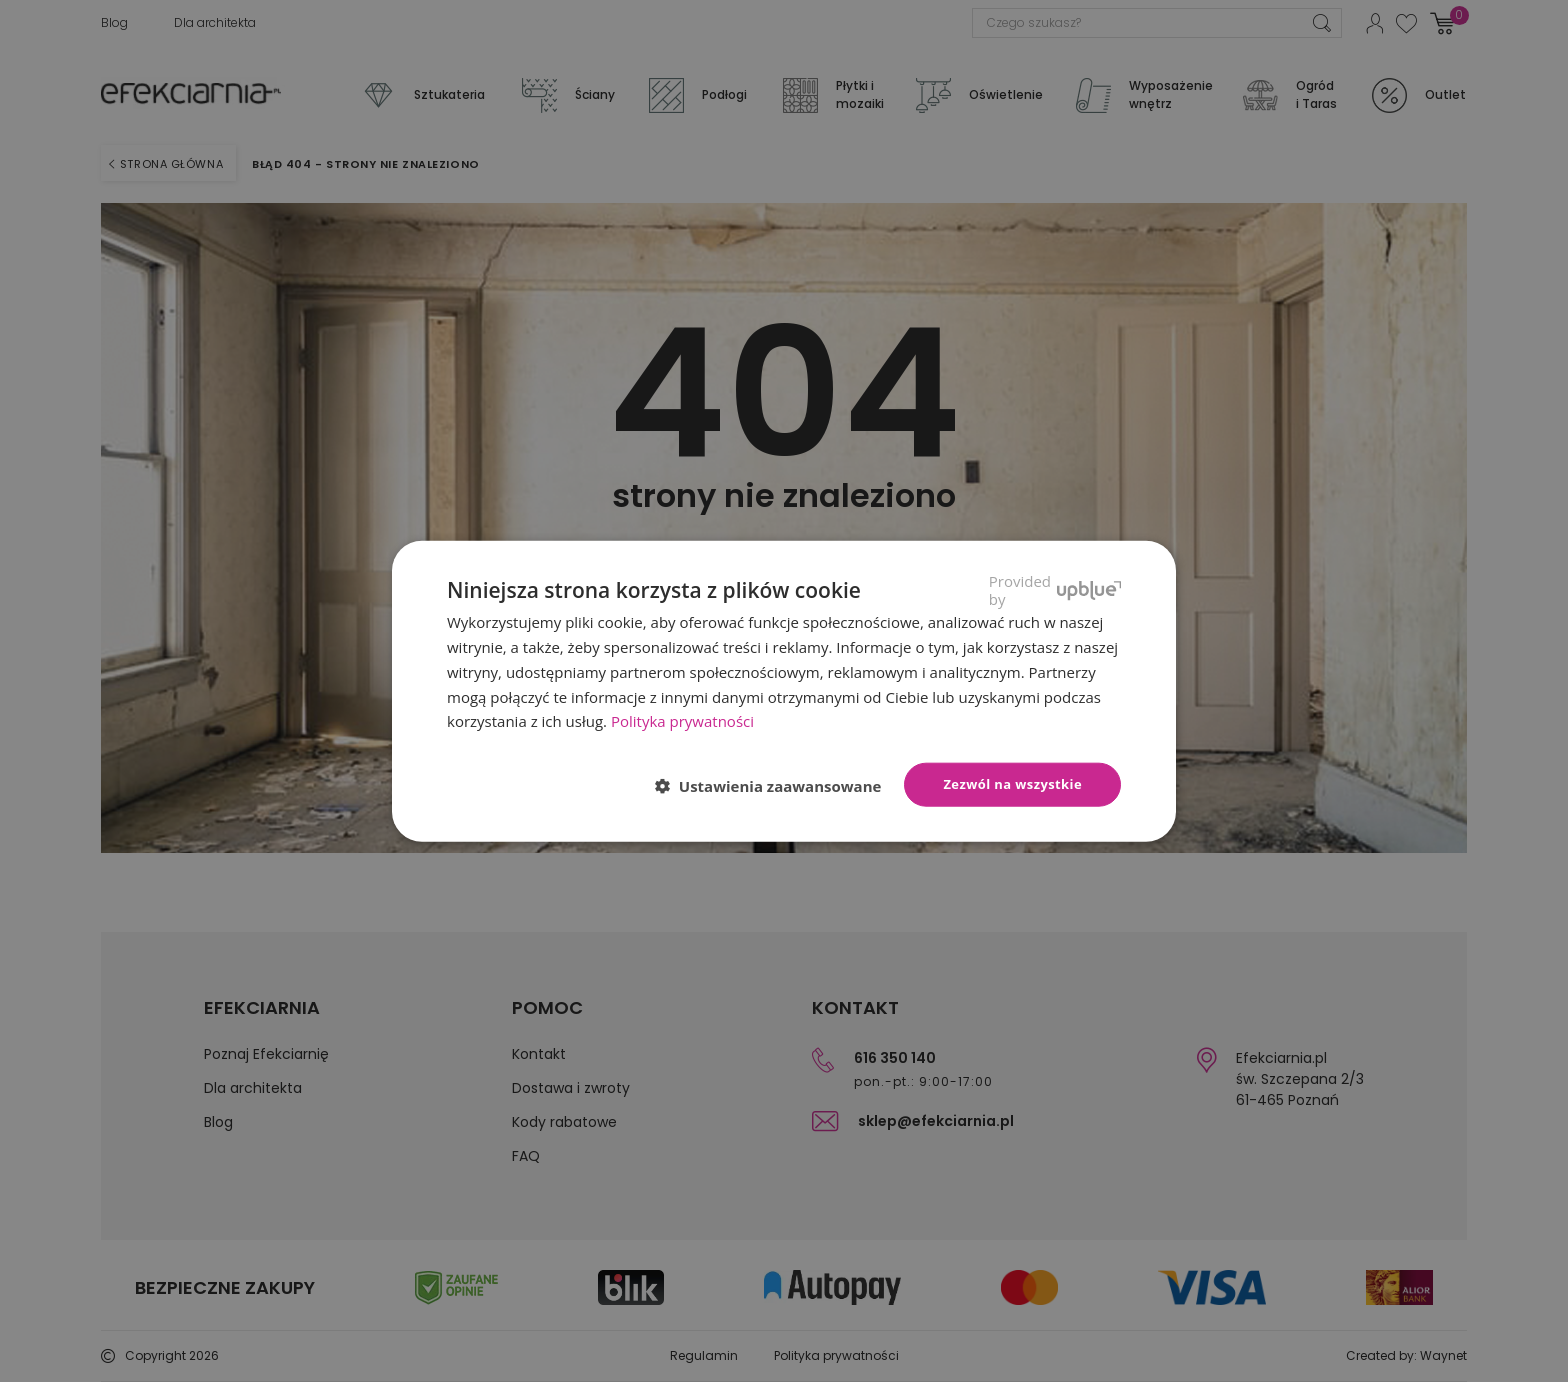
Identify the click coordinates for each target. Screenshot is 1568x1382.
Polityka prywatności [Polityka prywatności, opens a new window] (682, 721)
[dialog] (784, 691)
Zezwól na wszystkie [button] (1012, 784)
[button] (776, 786)
